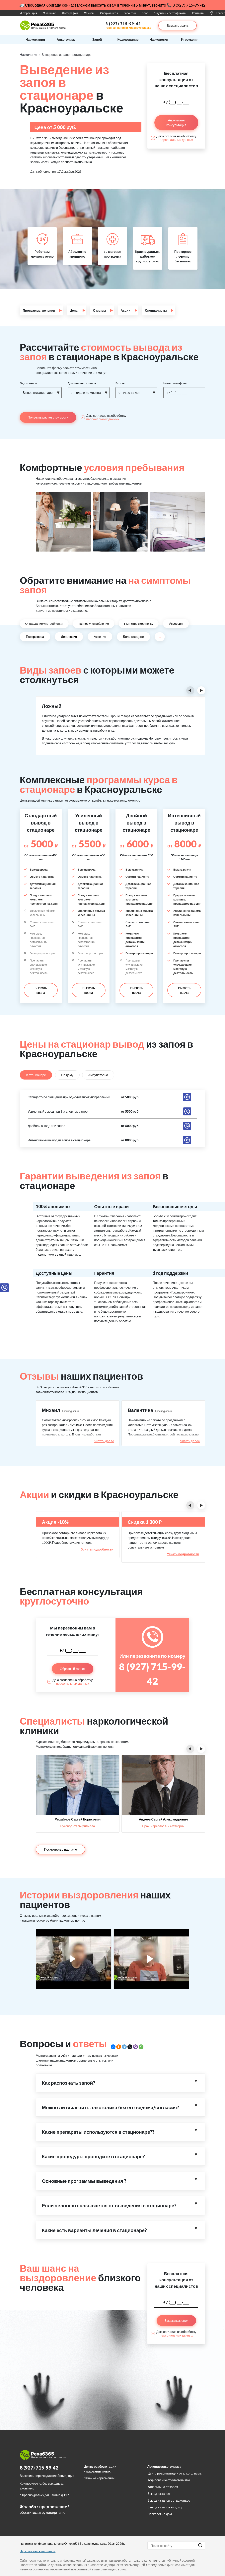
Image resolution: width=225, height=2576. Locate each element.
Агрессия (185, 623)
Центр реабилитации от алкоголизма (174, 2473)
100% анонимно (53, 1206)
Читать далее (104, 1440)
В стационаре (36, 1075)
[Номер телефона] (176, 102)
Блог (145, 13)
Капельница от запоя (162, 2486)
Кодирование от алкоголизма (168, 2479)
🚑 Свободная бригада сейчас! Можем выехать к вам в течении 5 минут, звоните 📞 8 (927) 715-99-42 (112, 5)
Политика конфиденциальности (42, 2543)
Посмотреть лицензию (60, 1849)
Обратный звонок (72, 1668)
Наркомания (35, 39)
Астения (100, 636)
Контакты (198, 13)
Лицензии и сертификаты (170, 13)
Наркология (159, 39)
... (160, 636)
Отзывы (89, 13)
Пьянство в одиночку (146, 623)
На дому (67, 1075)
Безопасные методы (175, 1206)
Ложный (51, 706)
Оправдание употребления (45, 623)
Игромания (189, 39)
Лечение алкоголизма (164, 2466)
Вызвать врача (177, 25)
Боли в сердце (133, 636)
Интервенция (28, 13)
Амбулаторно (98, 1075)
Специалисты (109, 13)
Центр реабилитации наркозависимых (100, 2468)
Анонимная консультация (176, 122)
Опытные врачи (111, 1206)
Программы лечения (39, 310)
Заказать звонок (176, 2320)
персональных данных (176, 140)
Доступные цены (54, 1272)
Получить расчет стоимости (48, 417)
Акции (125, 310)
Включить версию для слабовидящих (47, 2475)
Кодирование (128, 39)
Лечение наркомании (99, 2477)
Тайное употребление (98, 623)
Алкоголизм (66, 39)
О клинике (49, 13)
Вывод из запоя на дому (164, 2507)
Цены (74, 310)
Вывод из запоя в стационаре (168, 2500)
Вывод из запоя (158, 2493)
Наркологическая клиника (37, 2550)
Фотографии (70, 13)
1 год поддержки (170, 1272)
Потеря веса (35, 636)
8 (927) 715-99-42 (123, 24)
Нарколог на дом (159, 2513)
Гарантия (130, 13)
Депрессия (69, 636)
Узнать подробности (97, 1549)
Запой (97, 39)
